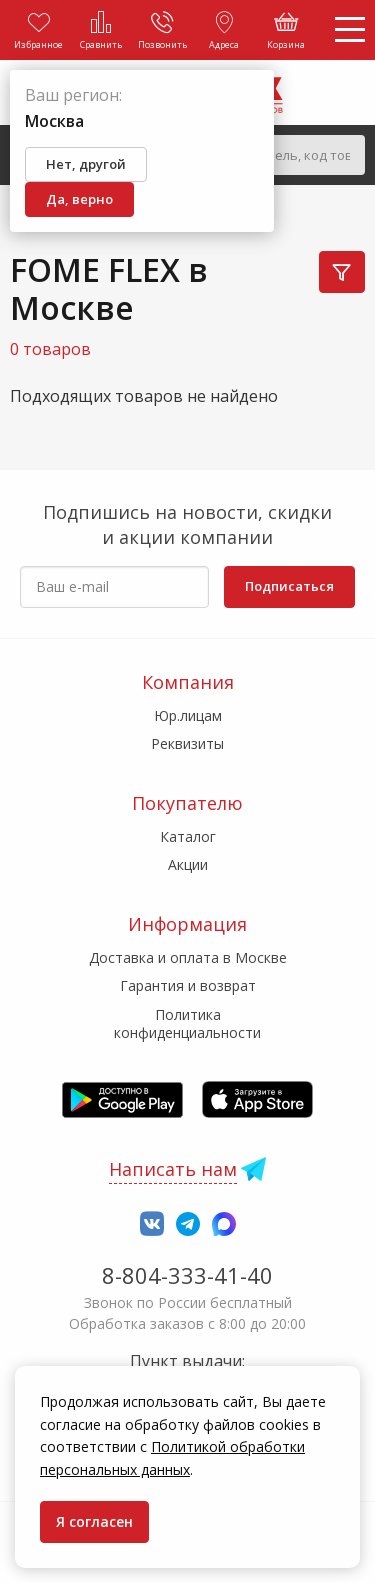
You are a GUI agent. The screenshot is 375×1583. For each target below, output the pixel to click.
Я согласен (94, 1521)
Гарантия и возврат (188, 985)
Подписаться (289, 586)
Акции (188, 864)
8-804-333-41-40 (187, 1275)
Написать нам (173, 1169)
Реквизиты (187, 743)
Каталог (188, 836)
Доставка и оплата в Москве (188, 957)
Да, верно (79, 199)
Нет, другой (86, 164)
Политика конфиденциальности (187, 1023)
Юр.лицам (188, 715)
